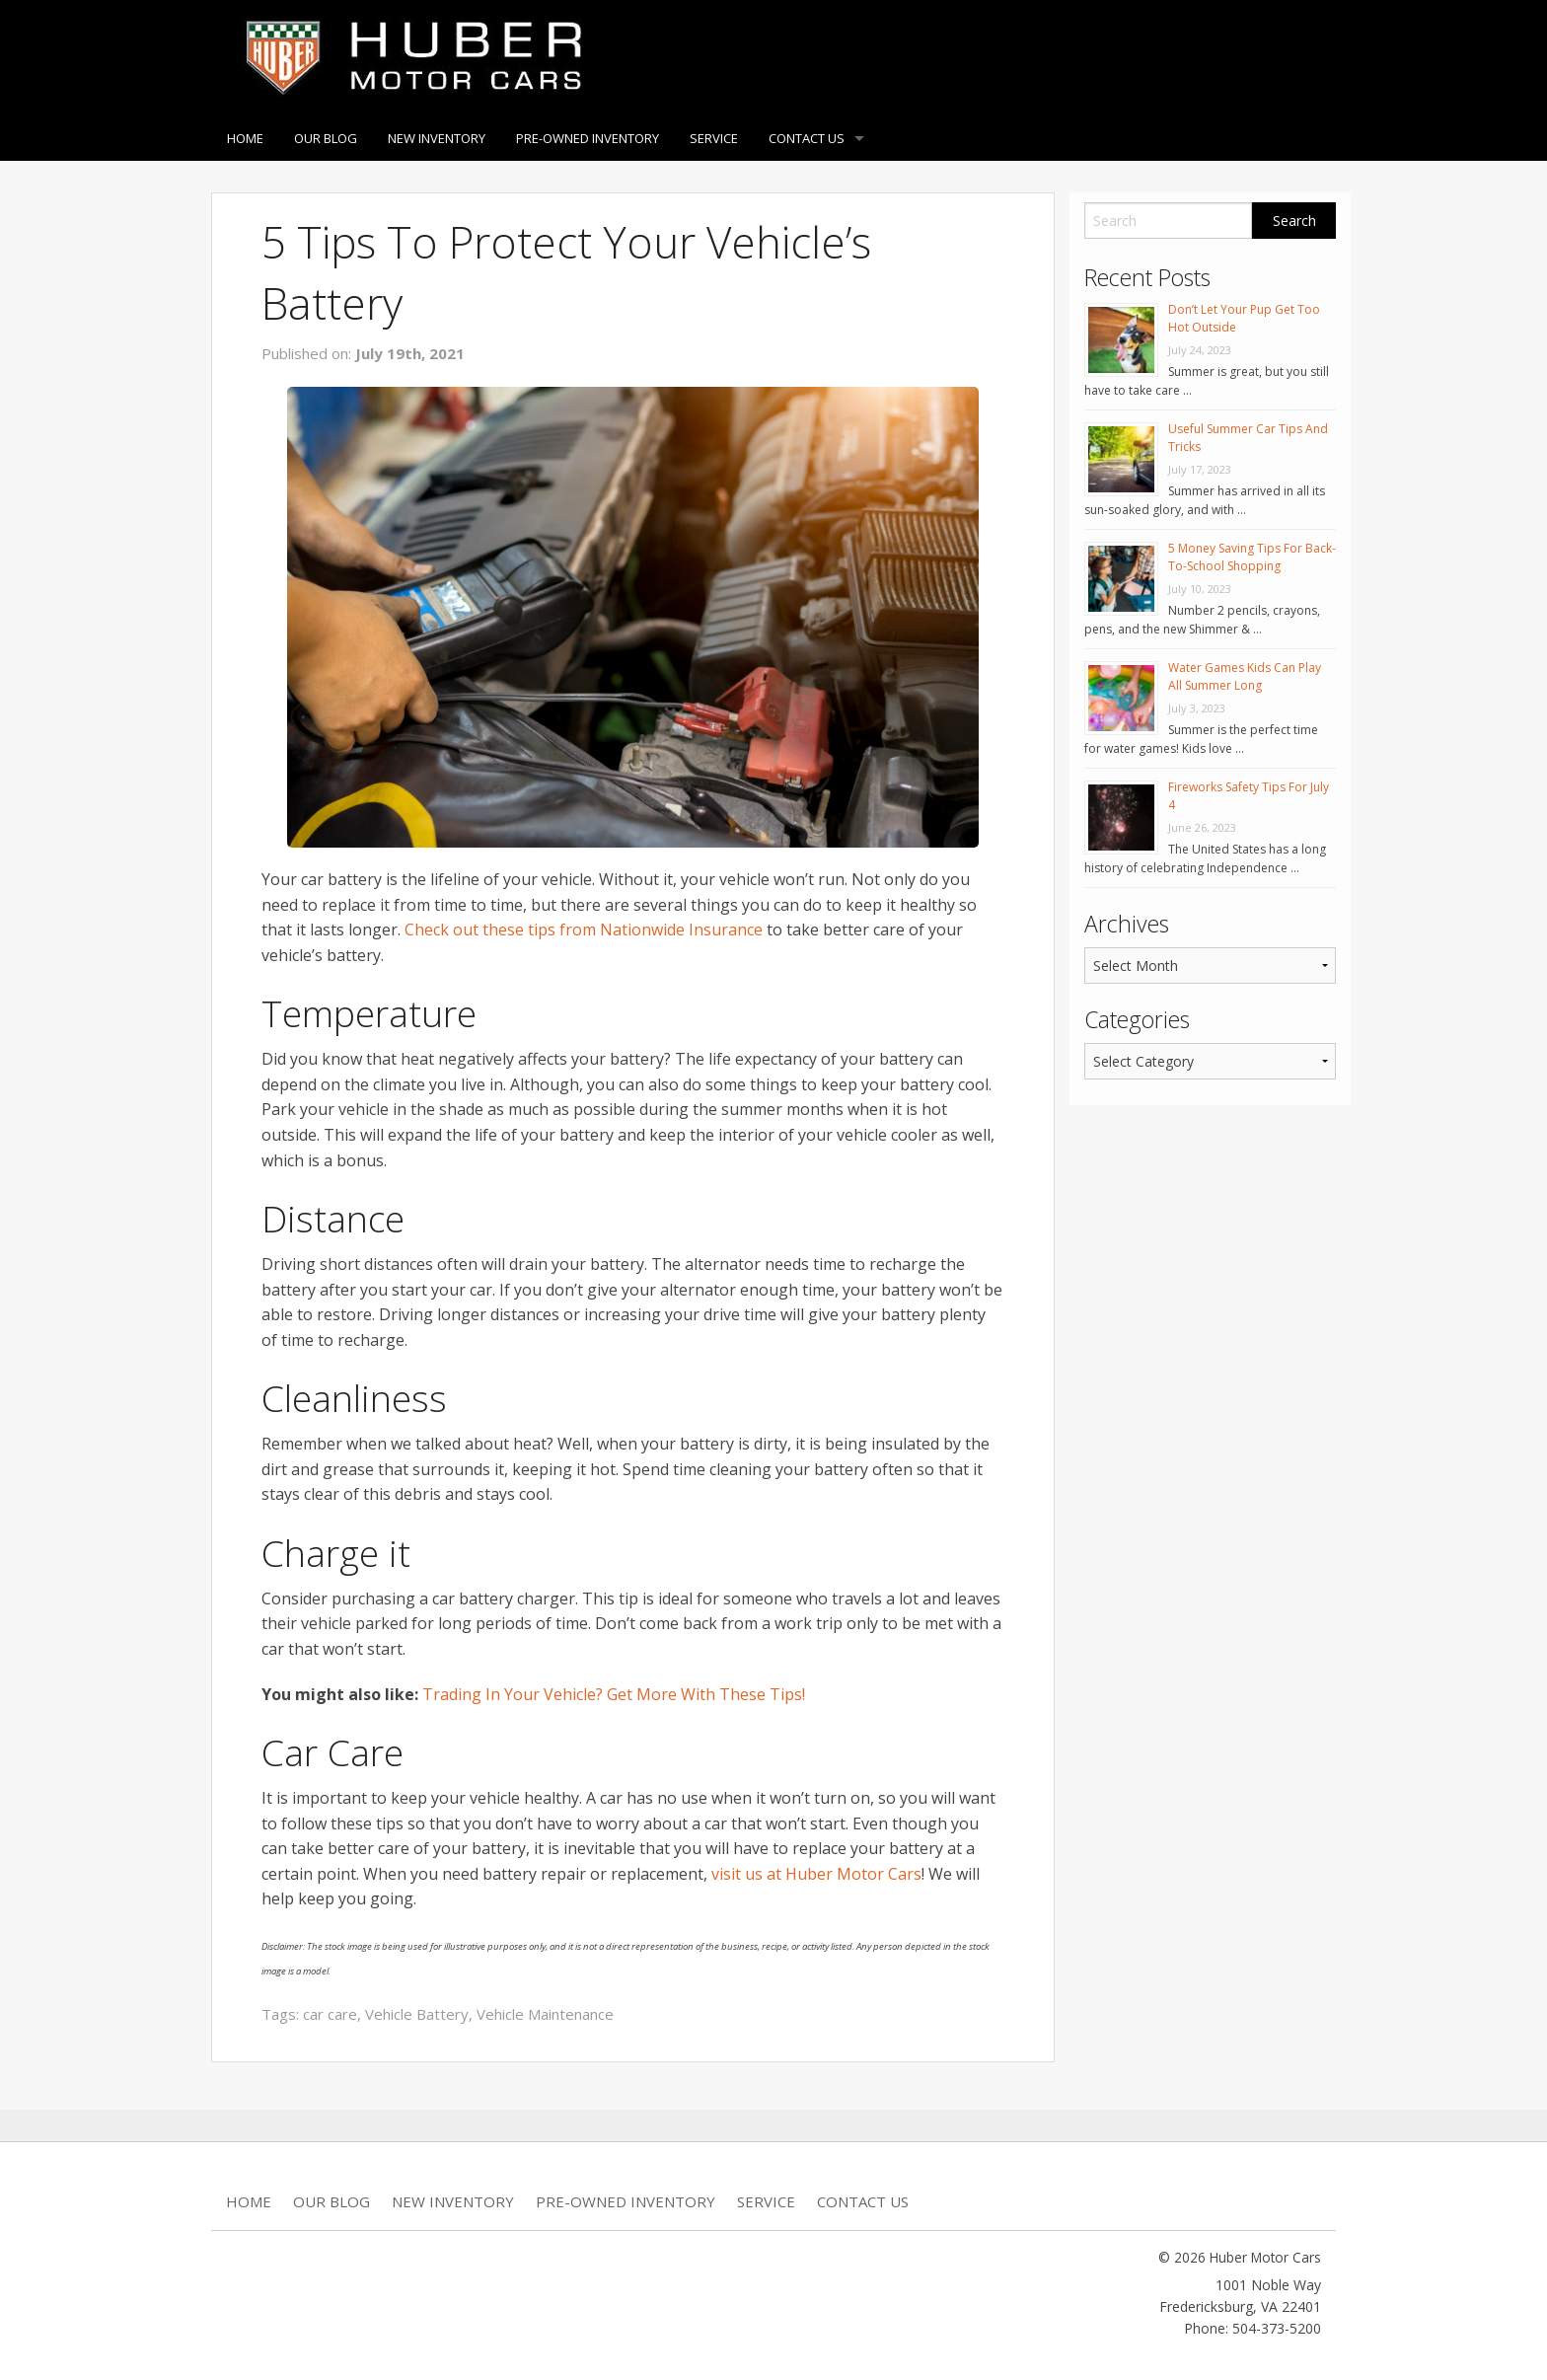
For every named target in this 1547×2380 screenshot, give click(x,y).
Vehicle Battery (417, 2014)
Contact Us (807, 138)
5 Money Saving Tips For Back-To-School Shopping (1252, 557)
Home (245, 138)
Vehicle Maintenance (545, 2014)
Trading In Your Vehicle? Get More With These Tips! (613, 1694)
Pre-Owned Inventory (587, 138)
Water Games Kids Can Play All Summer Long (1244, 676)
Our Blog (325, 138)
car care (330, 2014)
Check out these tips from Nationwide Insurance (584, 929)
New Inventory (436, 138)
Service (714, 138)
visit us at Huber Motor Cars (816, 1874)
